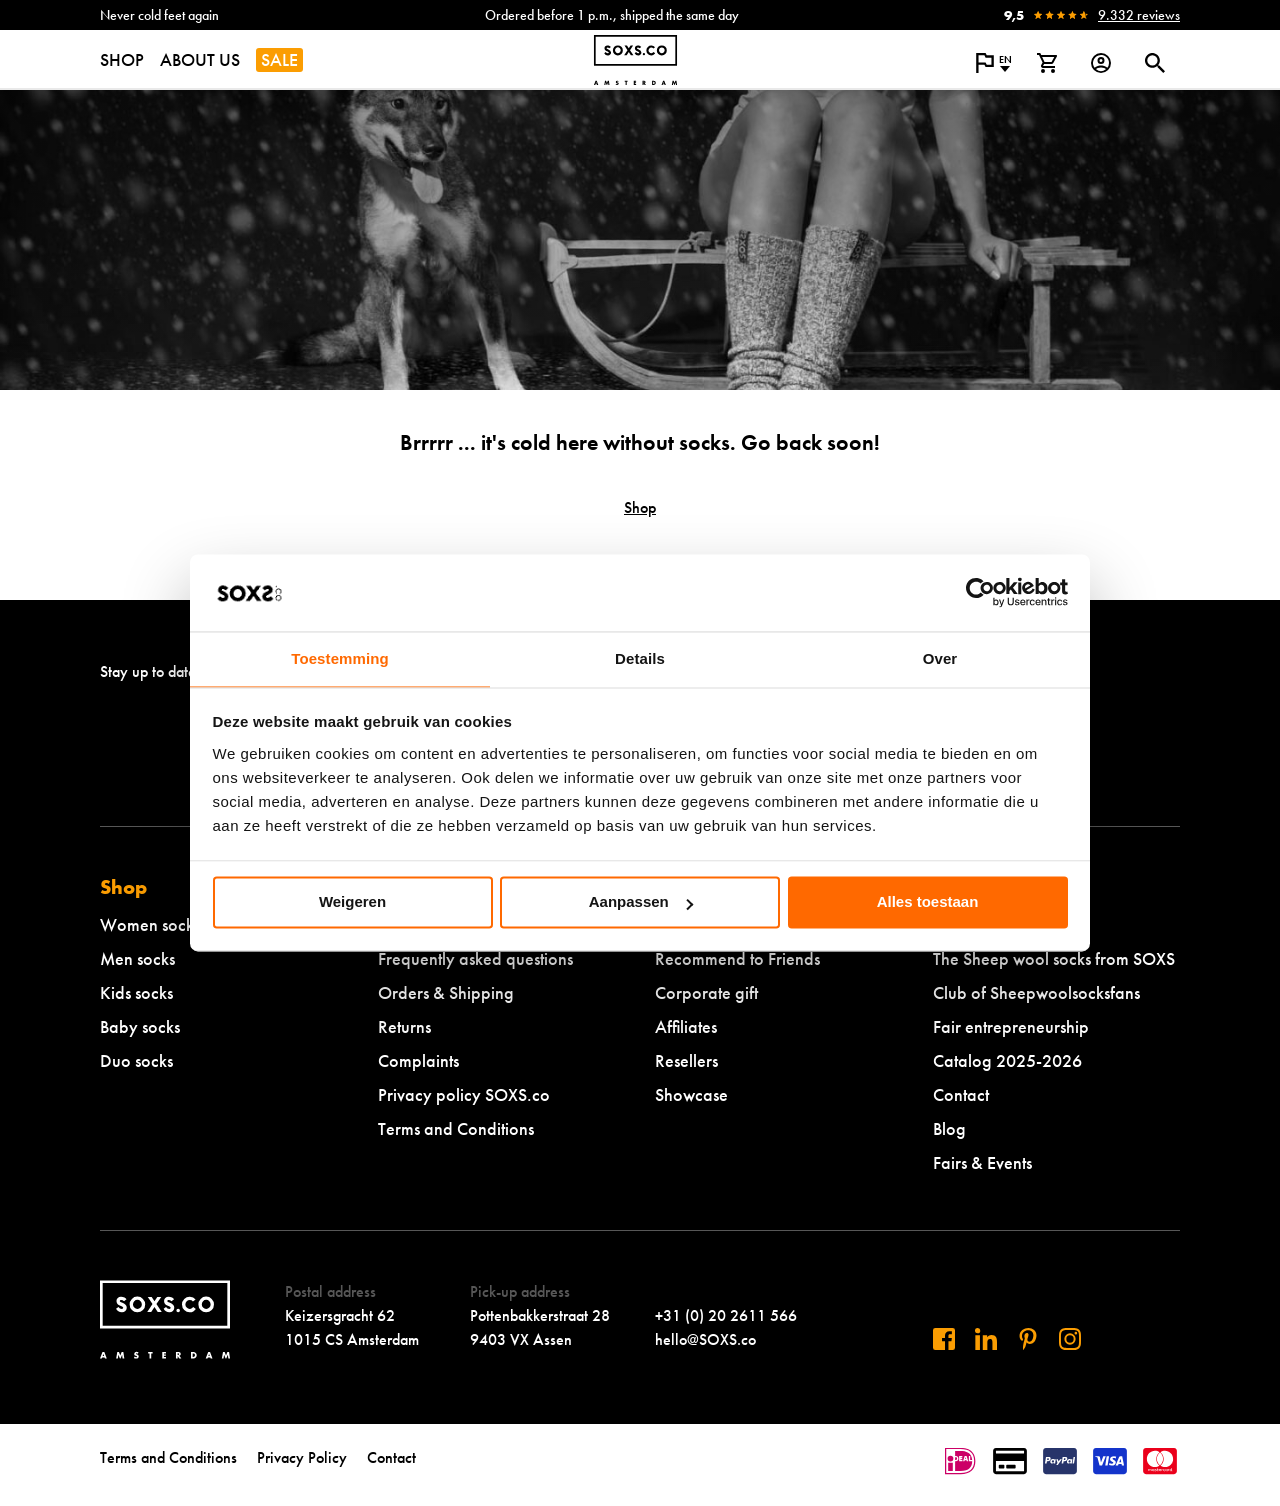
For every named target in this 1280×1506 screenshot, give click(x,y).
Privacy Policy (302, 1457)
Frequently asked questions (475, 958)
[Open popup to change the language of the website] (993, 63)
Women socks (150, 924)
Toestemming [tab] (340, 658)
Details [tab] (640, 658)
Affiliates (686, 1026)
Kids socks (136, 992)
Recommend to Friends (737, 958)
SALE (279, 59)
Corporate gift (706, 992)
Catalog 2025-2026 (1007, 1060)
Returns (404, 1026)
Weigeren (352, 902)
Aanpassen (641, 902)
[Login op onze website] (1101, 63)
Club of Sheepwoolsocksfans (1036, 992)
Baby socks (140, 1026)
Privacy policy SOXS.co (464, 1094)
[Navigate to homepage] (635, 60)
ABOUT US (200, 59)
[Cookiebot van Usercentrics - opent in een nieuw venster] (980, 593)
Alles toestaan (928, 902)
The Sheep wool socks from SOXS (1054, 958)
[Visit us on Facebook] (944, 1339)
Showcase (691, 1094)
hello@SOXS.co (705, 1339)
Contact (961, 1094)
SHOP (122, 59)
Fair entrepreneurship (1011, 1026)
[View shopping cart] (1047, 63)
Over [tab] (940, 658)
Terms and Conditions (456, 1128)
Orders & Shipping (446, 992)
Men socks (137, 958)
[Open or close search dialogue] (1155, 63)
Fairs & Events (982, 1162)
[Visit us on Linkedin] (986, 1339)
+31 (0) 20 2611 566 (726, 1315)
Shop (640, 507)
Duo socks (136, 1060)
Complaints (418, 1060)
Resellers (686, 1060)
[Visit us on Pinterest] (1028, 1339)
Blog (949, 1128)
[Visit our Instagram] (1070, 1339)
